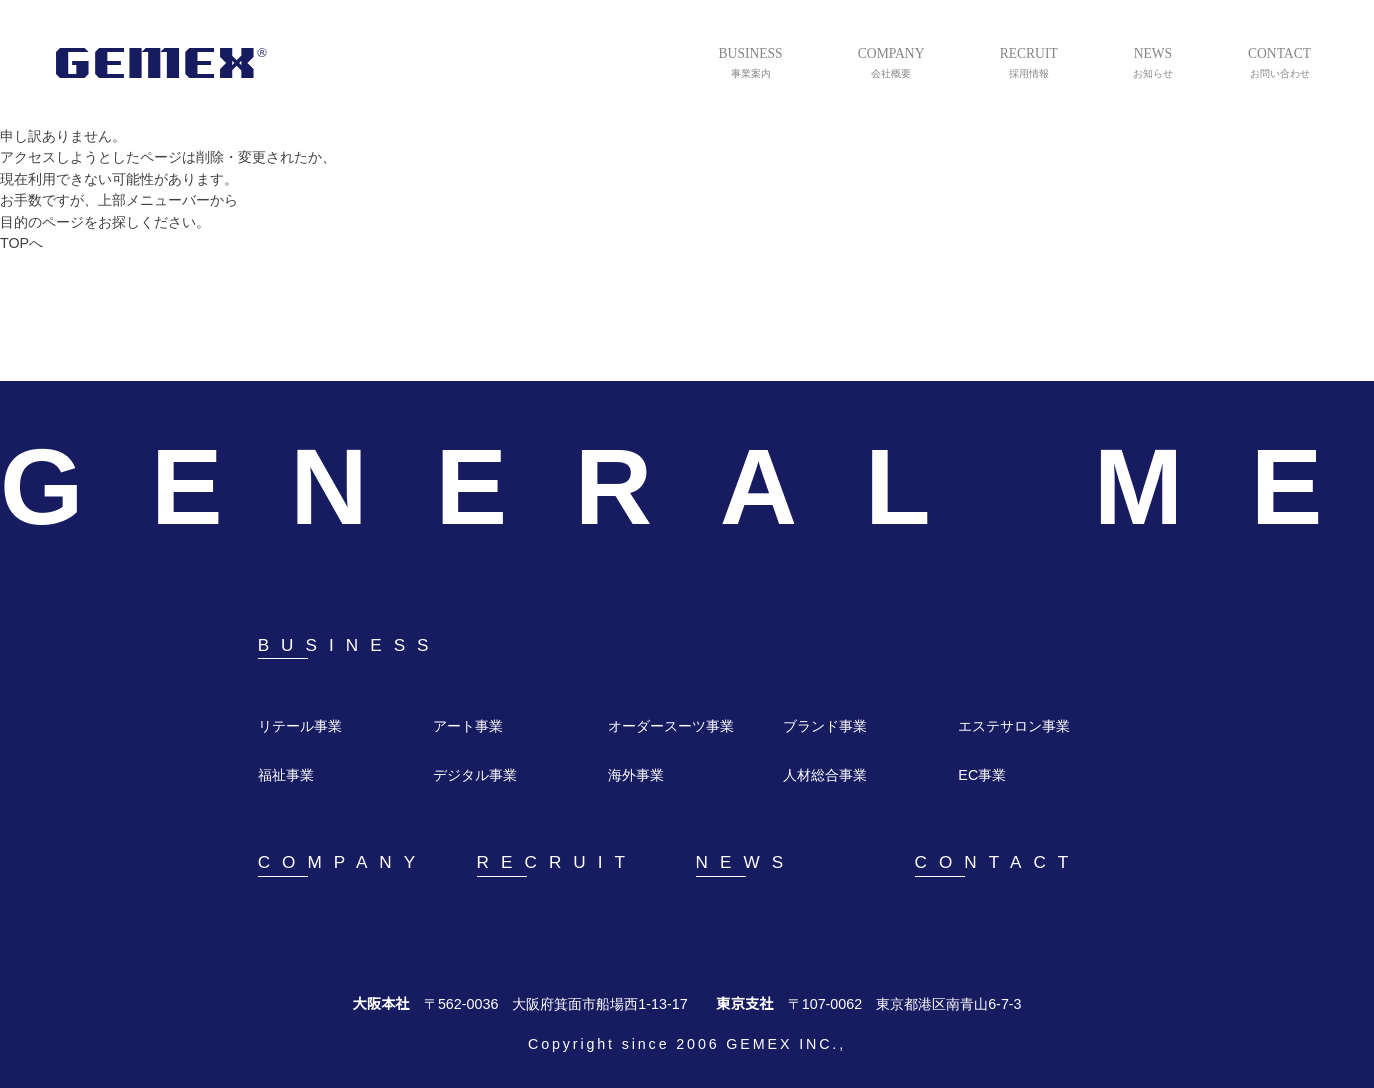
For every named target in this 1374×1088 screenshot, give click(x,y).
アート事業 (467, 726)
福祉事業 (286, 775)
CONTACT (996, 863)
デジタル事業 (475, 775)
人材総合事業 (825, 775)
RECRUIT (552, 863)
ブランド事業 (825, 726)
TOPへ (22, 243)
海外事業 (636, 775)
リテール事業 (300, 726)
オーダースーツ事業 (670, 726)
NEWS (742, 863)
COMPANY (339, 863)
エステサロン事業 (1014, 726)
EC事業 (981, 775)
